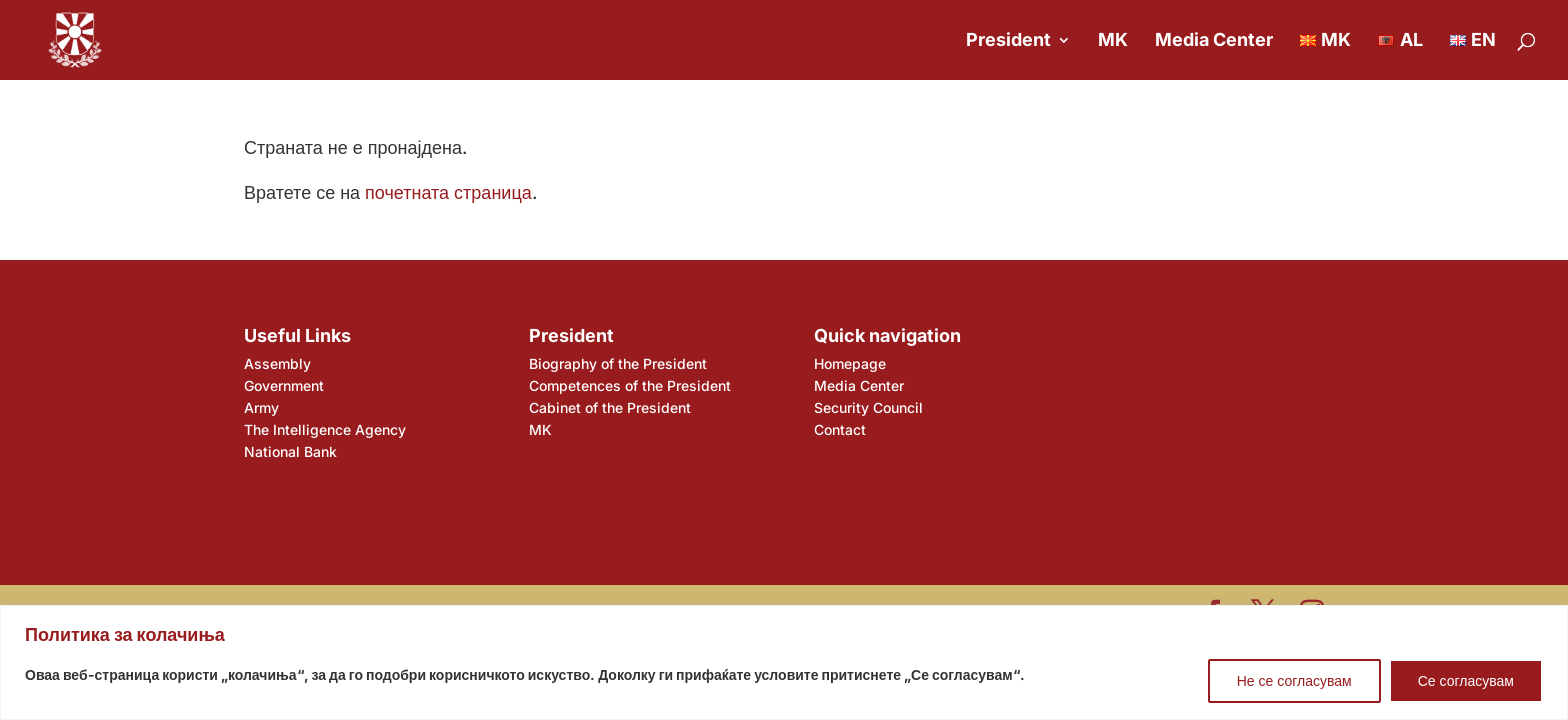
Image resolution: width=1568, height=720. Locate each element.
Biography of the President (618, 363)
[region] (784, 662)
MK (1113, 41)
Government (284, 385)
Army (261, 407)
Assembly (277, 363)
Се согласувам (1466, 680)
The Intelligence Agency (325, 429)
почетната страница (448, 192)
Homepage (850, 363)
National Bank (290, 451)
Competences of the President (630, 385)
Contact (840, 429)
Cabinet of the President (610, 407)
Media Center (1214, 41)
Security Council (868, 407)
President (1008, 41)
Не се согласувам (1294, 680)
